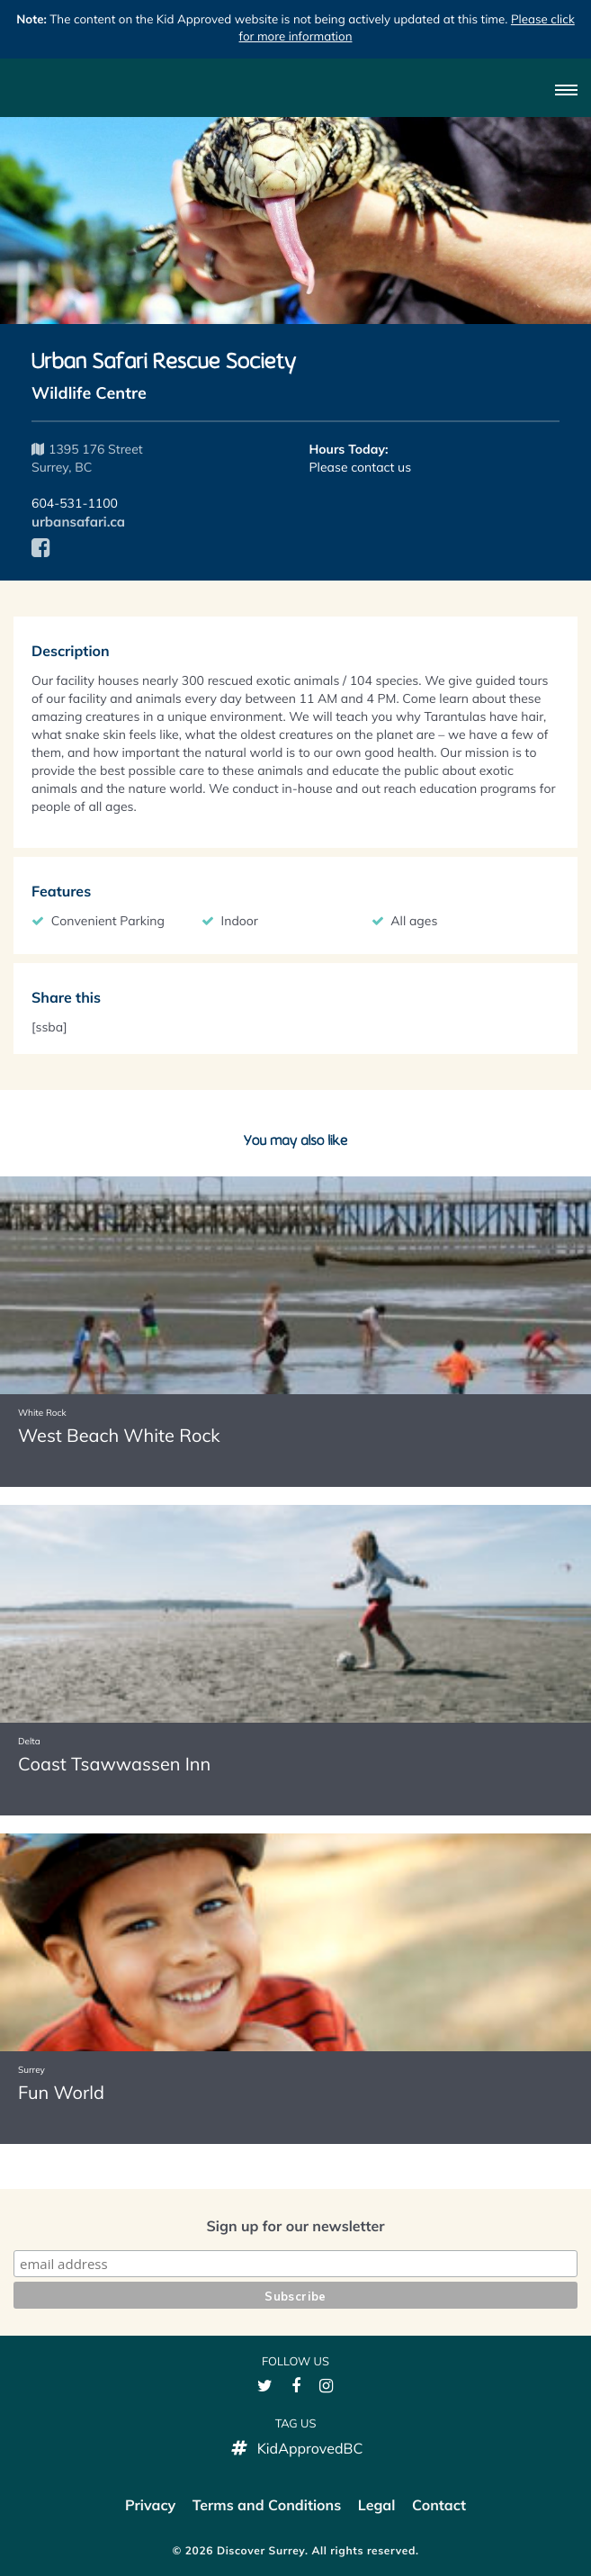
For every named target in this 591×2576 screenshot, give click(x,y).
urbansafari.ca (78, 521)
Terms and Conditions (267, 2505)
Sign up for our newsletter (295, 2226)
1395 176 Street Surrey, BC (87, 458)
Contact (439, 2505)
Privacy (150, 2505)
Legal (377, 2505)
